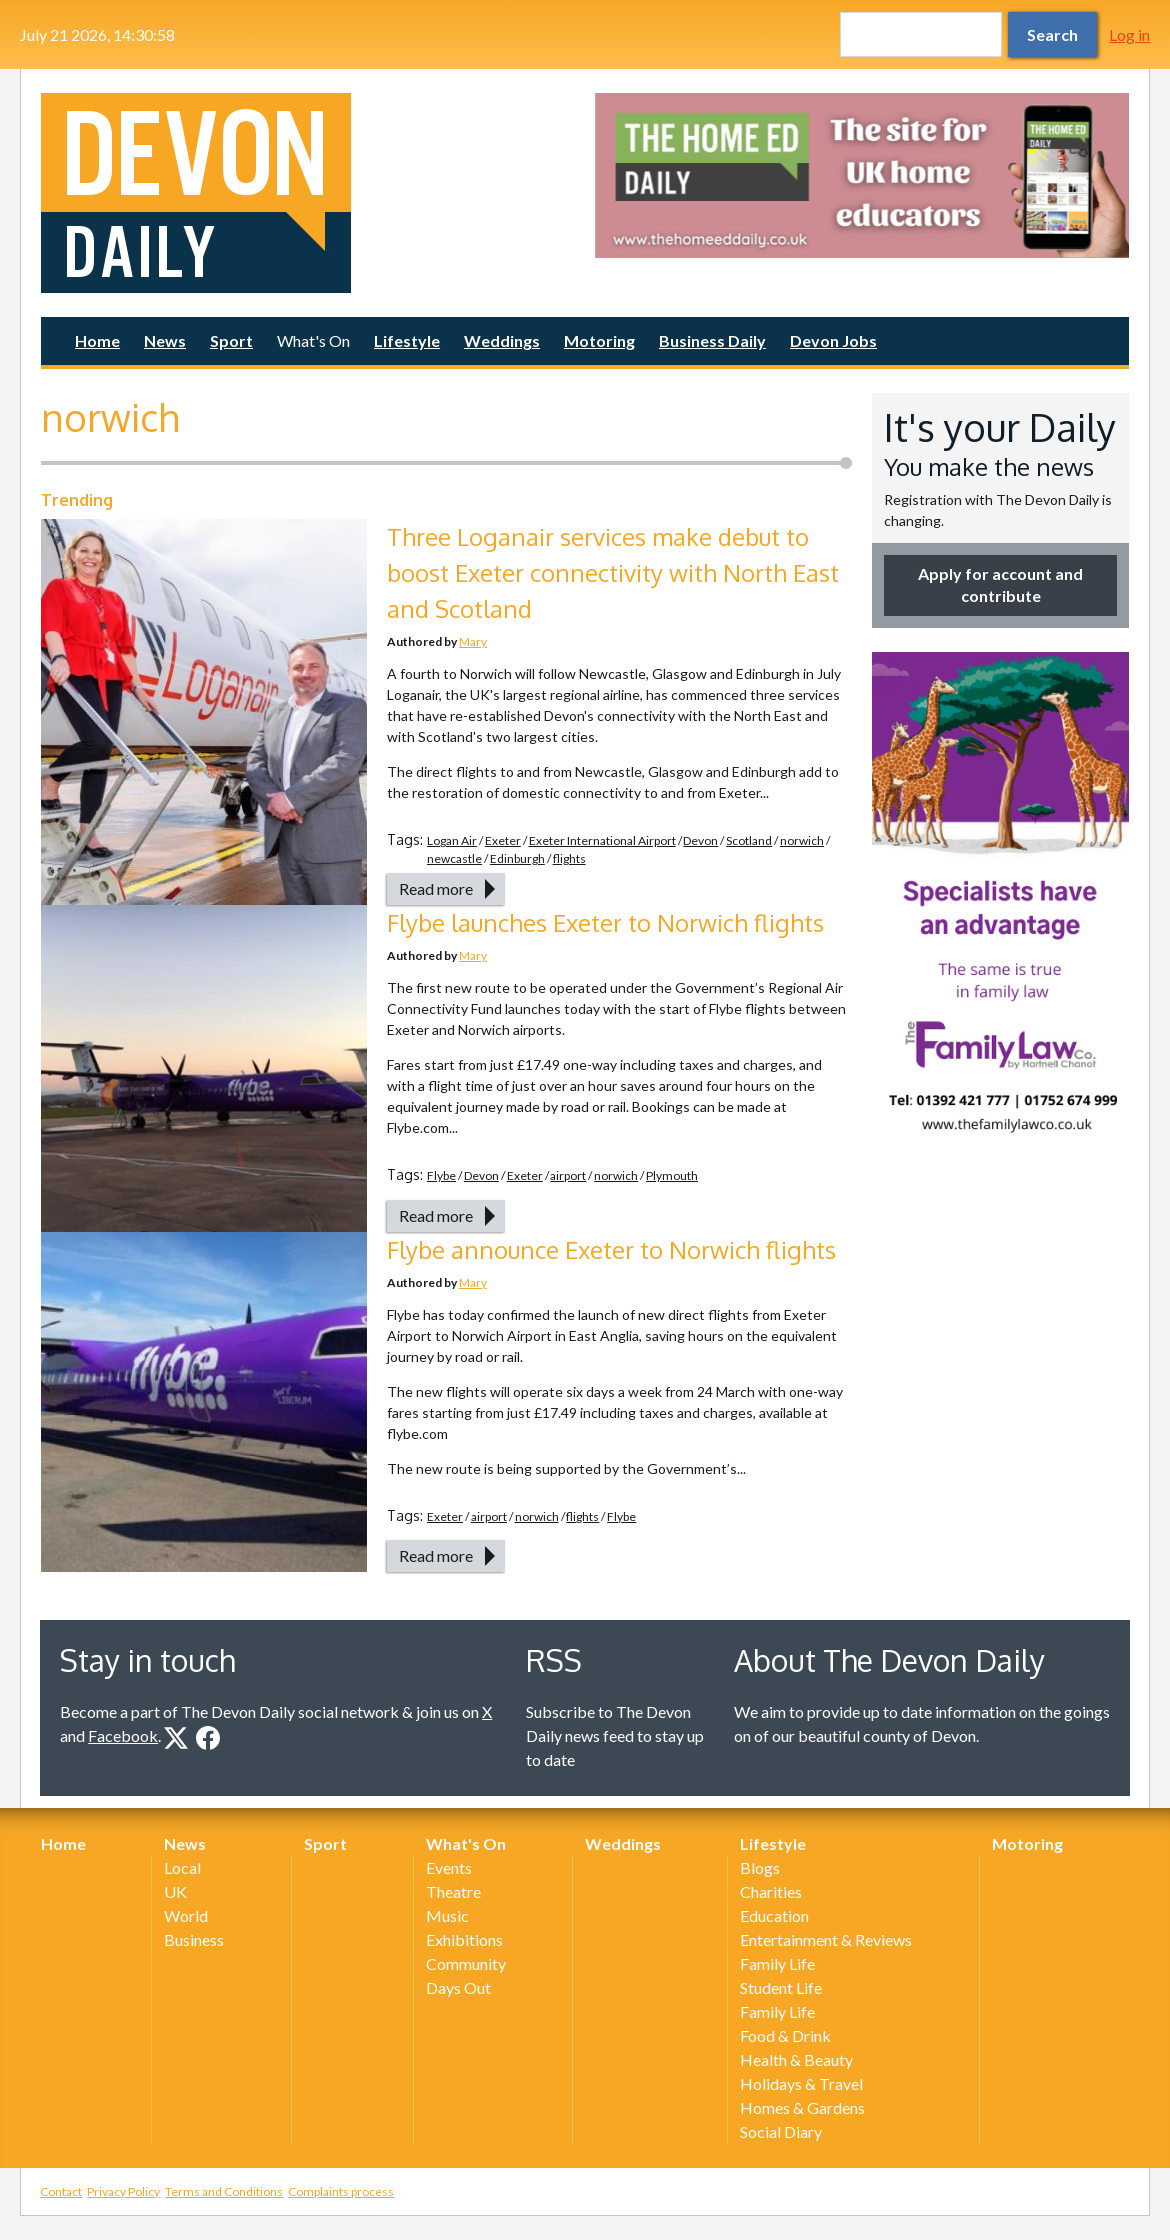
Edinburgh (517, 858)
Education (774, 1915)
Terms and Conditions (224, 2191)
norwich (802, 840)
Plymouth (672, 1175)
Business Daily (712, 340)
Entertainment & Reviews (826, 1939)
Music (447, 1915)
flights (569, 858)
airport (568, 1175)
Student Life (781, 1987)
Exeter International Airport (602, 840)
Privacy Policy (123, 2191)
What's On (313, 340)
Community (466, 1963)
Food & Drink (785, 2035)
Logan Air (452, 840)
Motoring (599, 340)
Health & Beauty (796, 2059)
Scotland (749, 840)
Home (97, 340)
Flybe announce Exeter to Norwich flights (611, 1249)
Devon (700, 840)
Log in (1129, 34)
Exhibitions (464, 1939)
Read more (436, 888)
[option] (862, 175)
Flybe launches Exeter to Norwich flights (605, 922)
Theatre (453, 1891)
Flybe (441, 1175)
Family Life (777, 1963)
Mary (473, 641)
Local (182, 1867)
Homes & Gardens (802, 2107)
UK (175, 1891)
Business (194, 1939)
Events (449, 1867)
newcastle (454, 858)
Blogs (760, 1867)
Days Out (458, 1987)
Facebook (123, 1735)
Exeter (503, 840)
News (165, 340)
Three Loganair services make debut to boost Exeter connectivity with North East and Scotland (613, 572)
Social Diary (781, 2131)
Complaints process (341, 2191)
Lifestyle (407, 340)
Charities (771, 1891)
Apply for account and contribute (1000, 584)
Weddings (502, 340)
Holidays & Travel (801, 2083)
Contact (61, 2191)
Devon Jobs (833, 340)
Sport (231, 340)
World (186, 1915)
